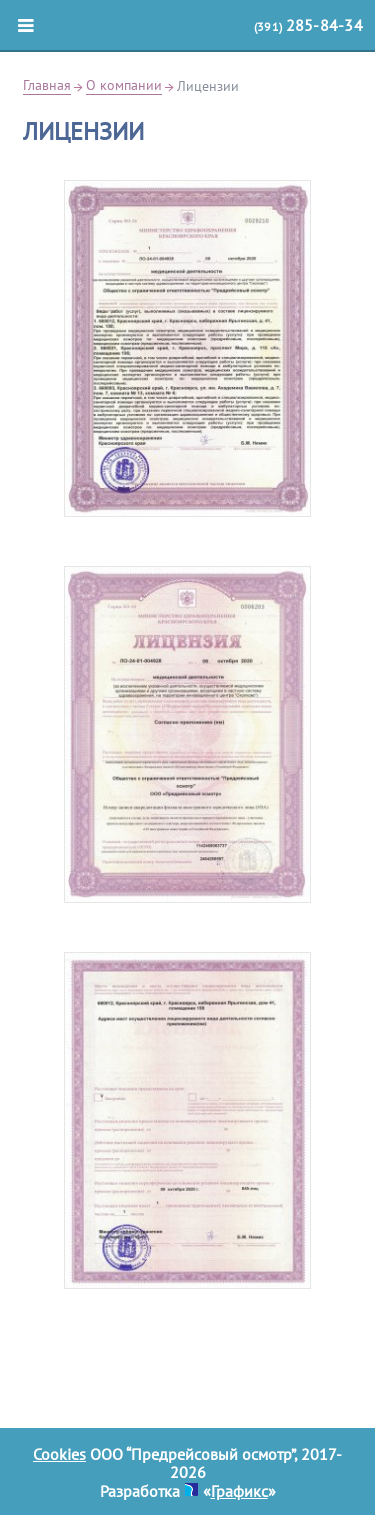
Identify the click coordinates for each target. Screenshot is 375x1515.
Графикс (239, 1491)
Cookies (59, 1454)
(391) (308, 25)
